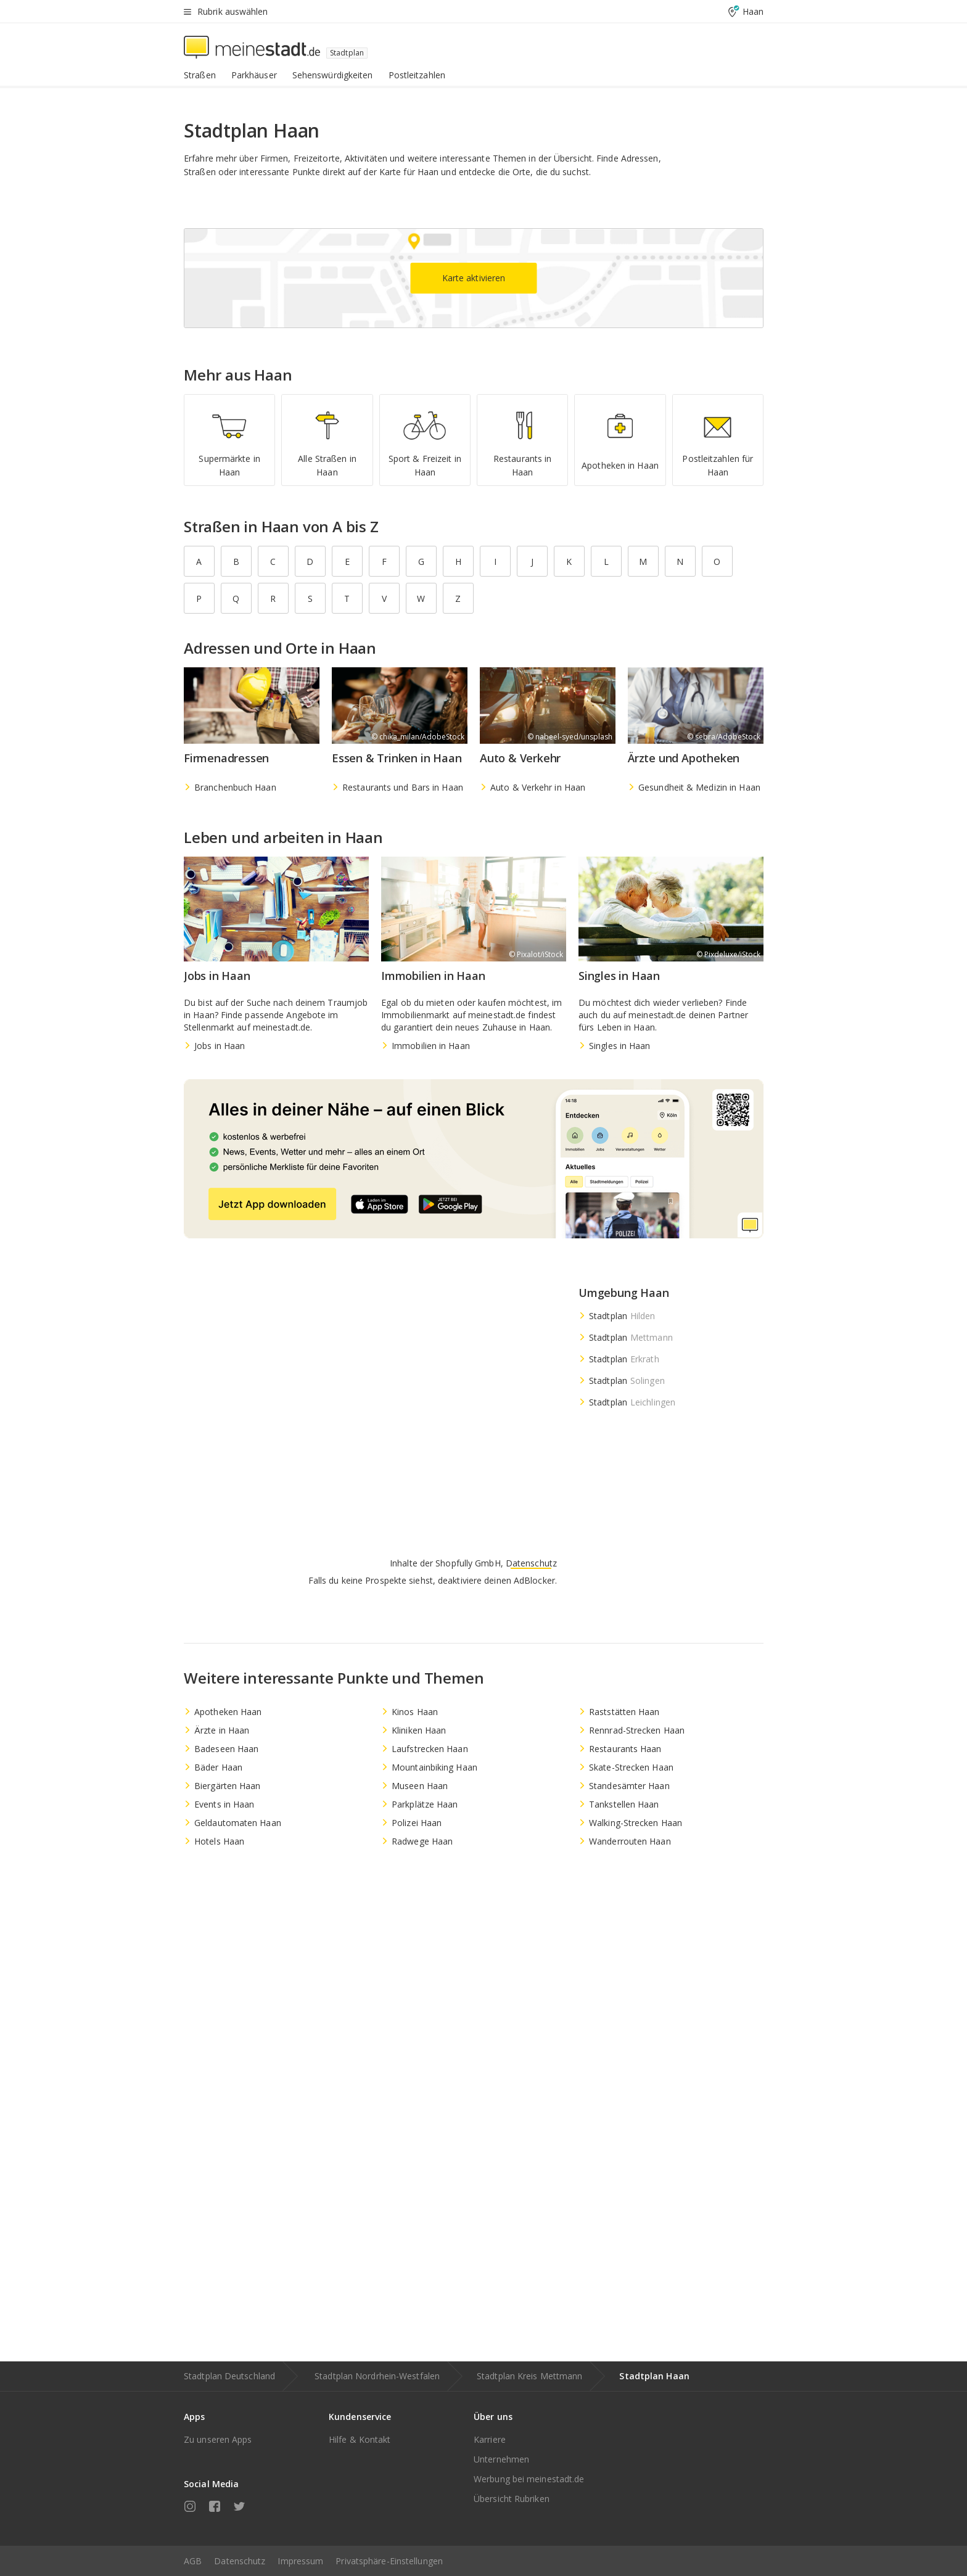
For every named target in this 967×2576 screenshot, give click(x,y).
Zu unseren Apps (218, 2439)
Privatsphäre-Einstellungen (389, 2561)
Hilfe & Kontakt (360, 2439)
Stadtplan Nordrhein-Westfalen (377, 2376)
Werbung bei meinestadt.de (529, 2479)
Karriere (490, 2439)
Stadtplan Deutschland (229, 2376)
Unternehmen (501, 2459)
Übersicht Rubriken (511, 2498)
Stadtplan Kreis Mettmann (529, 2376)
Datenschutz (239, 2561)
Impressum (300, 2561)
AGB (193, 2561)
